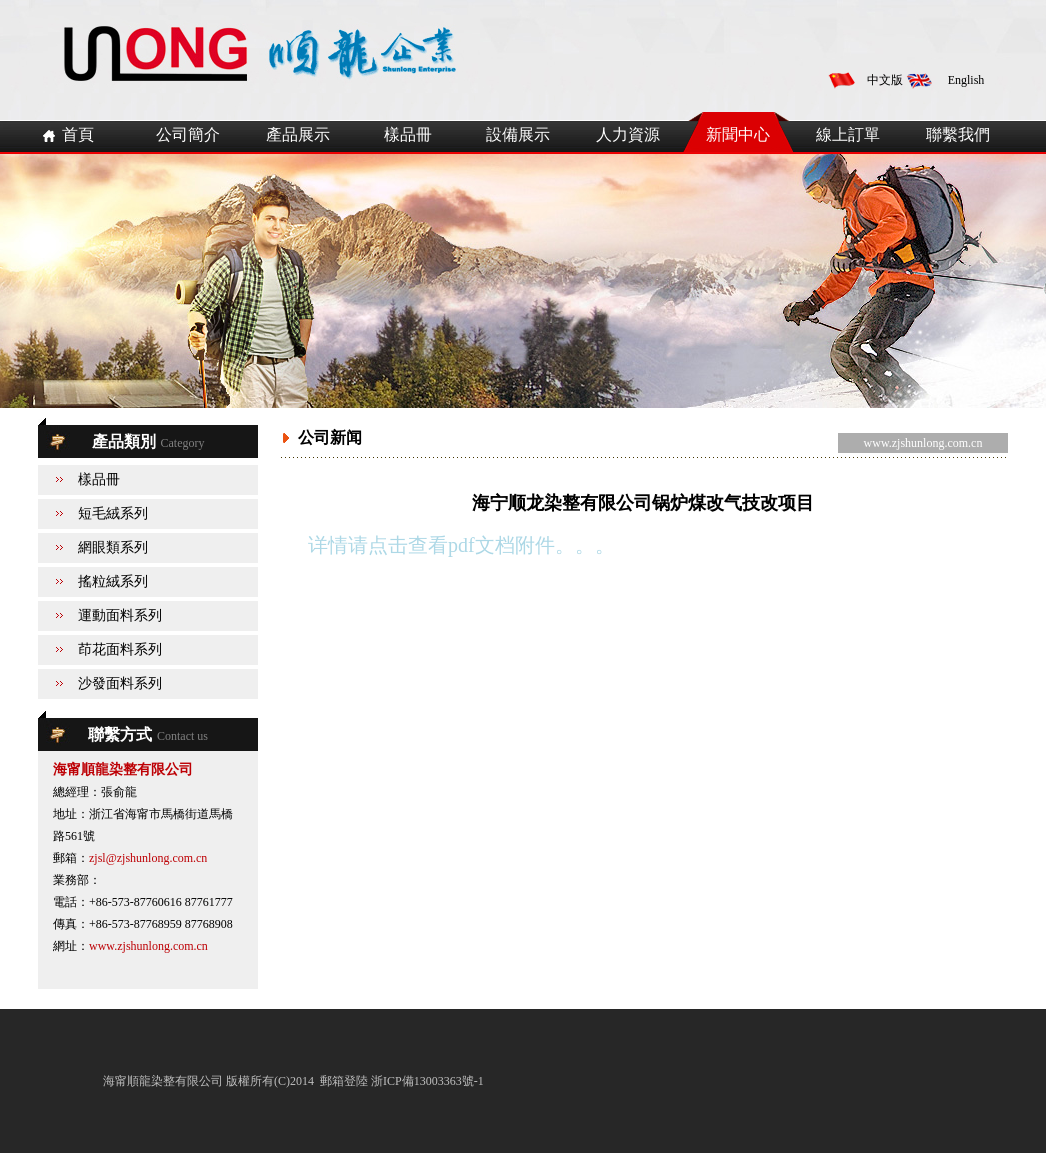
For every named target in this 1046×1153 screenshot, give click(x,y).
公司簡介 (188, 134)
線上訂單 (848, 134)
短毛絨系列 (113, 513)
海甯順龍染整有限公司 (123, 769)
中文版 (885, 80)
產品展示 (298, 134)
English (966, 80)
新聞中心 (738, 134)
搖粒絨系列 (113, 581)
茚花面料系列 (120, 649)
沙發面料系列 (120, 683)
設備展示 (518, 134)
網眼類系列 (113, 547)
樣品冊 (408, 134)
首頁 (78, 134)
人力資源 (628, 134)
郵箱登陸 (344, 1081)
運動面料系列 (120, 615)
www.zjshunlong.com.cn (148, 946)
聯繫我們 (958, 134)
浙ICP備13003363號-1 (427, 1081)
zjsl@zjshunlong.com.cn (148, 858)
